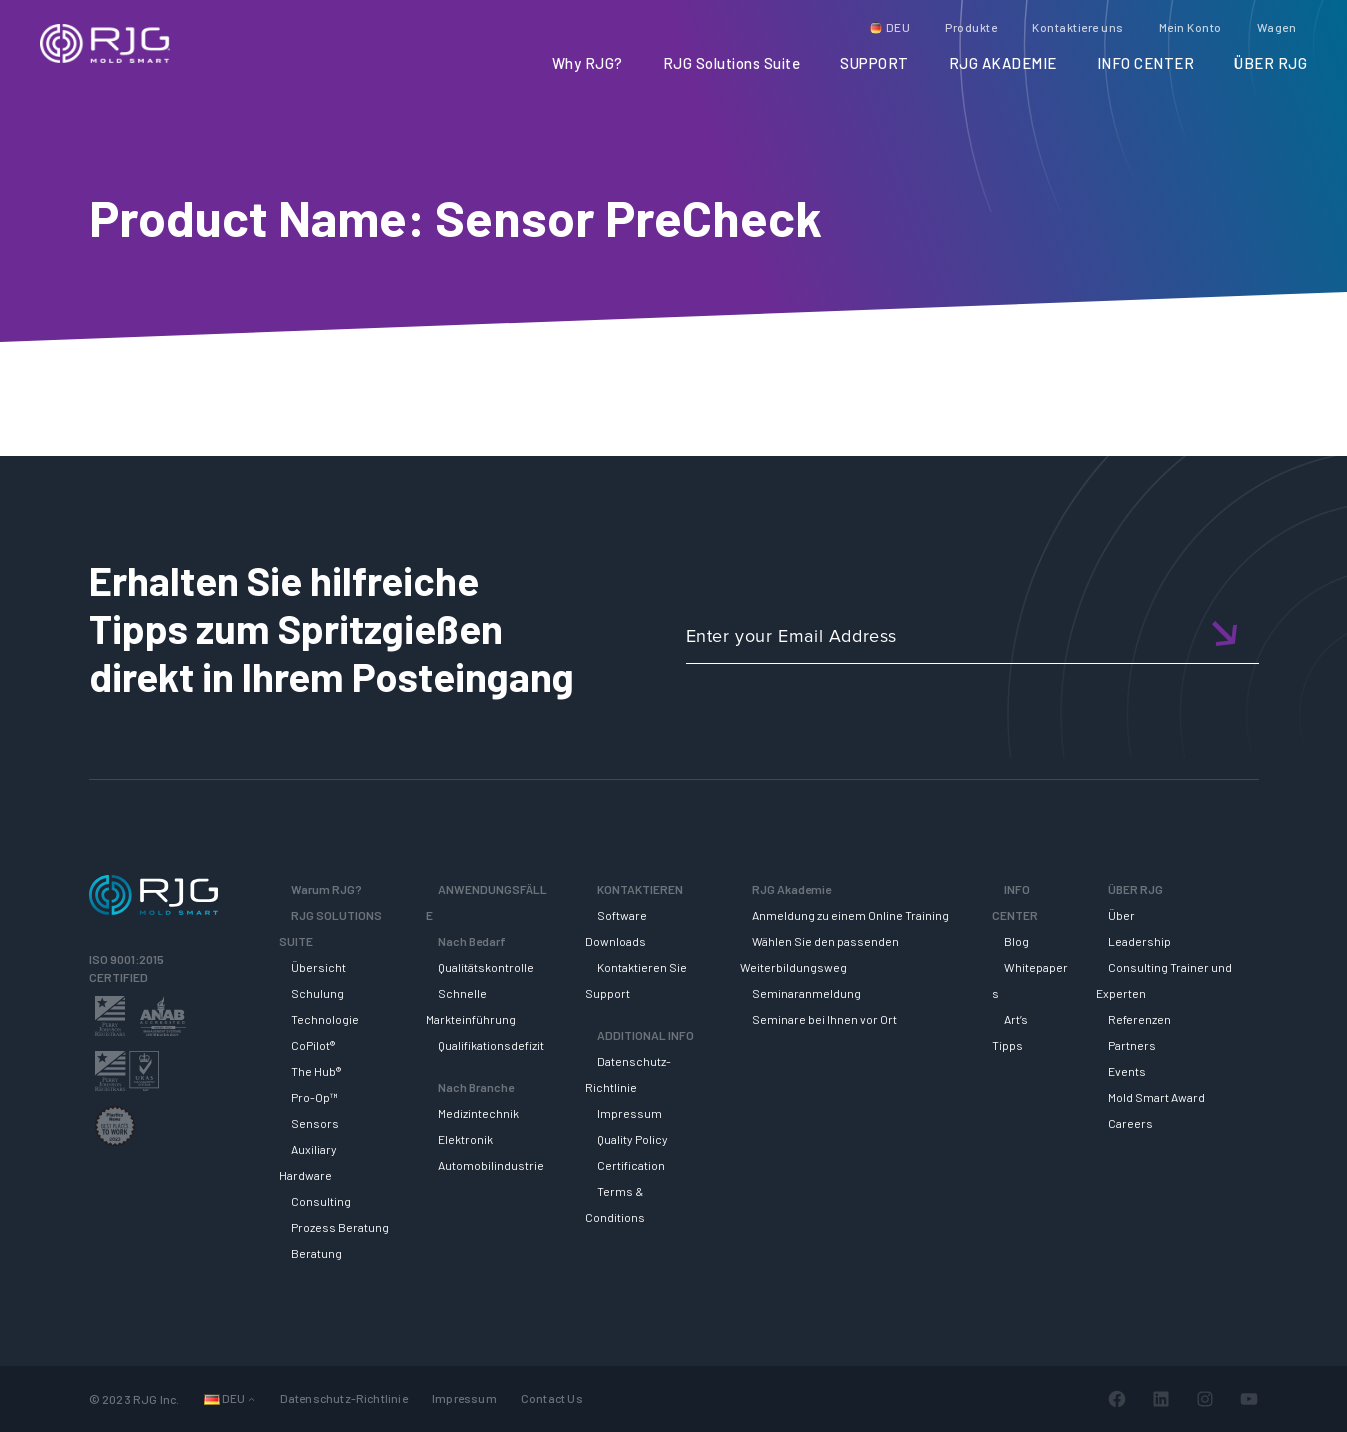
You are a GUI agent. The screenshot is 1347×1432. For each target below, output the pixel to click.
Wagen (1277, 27)
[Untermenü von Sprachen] (251, 1398)
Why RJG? (587, 63)
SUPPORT (874, 63)
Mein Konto (1190, 27)
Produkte (971, 27)
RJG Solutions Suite (732, 63)
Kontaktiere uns (1078, 27)
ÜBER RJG (1270, 63)
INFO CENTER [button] (1146, 63)
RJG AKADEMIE (1003, 63)
